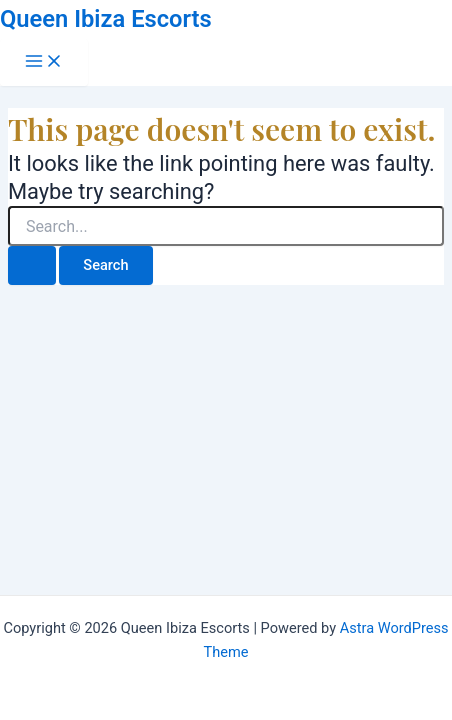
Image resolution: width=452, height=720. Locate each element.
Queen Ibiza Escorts (106, 19)
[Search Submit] (32, 265)
